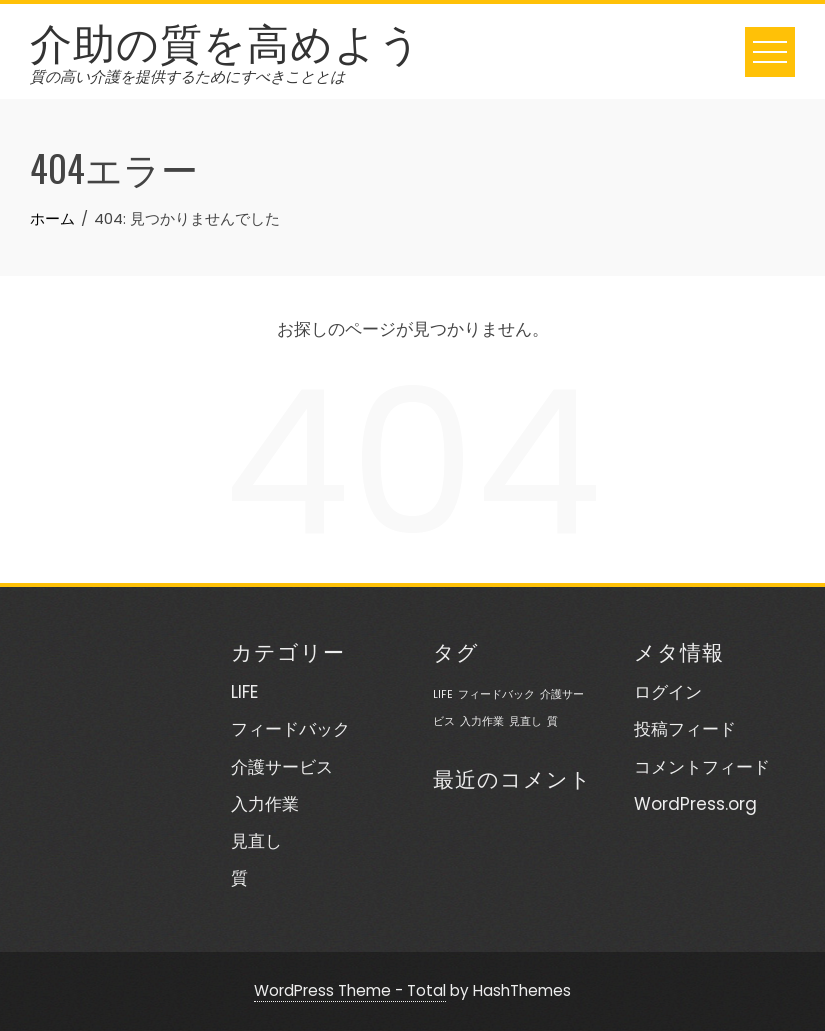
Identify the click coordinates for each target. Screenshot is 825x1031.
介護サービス (282, 767)
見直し (256, 841)
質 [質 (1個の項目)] (552, 721)
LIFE (244, 692)
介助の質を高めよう (226, 40)
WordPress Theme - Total (350, 990)
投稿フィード (685, 729)
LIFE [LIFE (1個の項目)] (443, 694)
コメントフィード (702, 767)
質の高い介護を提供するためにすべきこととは (187, 76)
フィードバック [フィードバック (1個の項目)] (496, 694)
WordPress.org (695, 804)
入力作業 (265, 804)
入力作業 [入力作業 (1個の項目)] (482, 721)
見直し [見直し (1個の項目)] (525, 721)
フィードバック (290, 729)
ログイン (668, 692)
